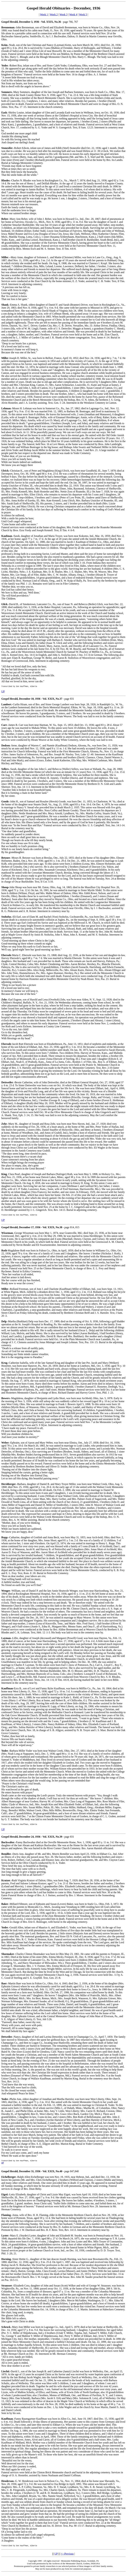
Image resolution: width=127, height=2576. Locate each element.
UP (3, 692)
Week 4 (73, 14)
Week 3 (63, 14)
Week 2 (54, 14)
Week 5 (83, 14)
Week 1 (44, 14)
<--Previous (67, 2556)
